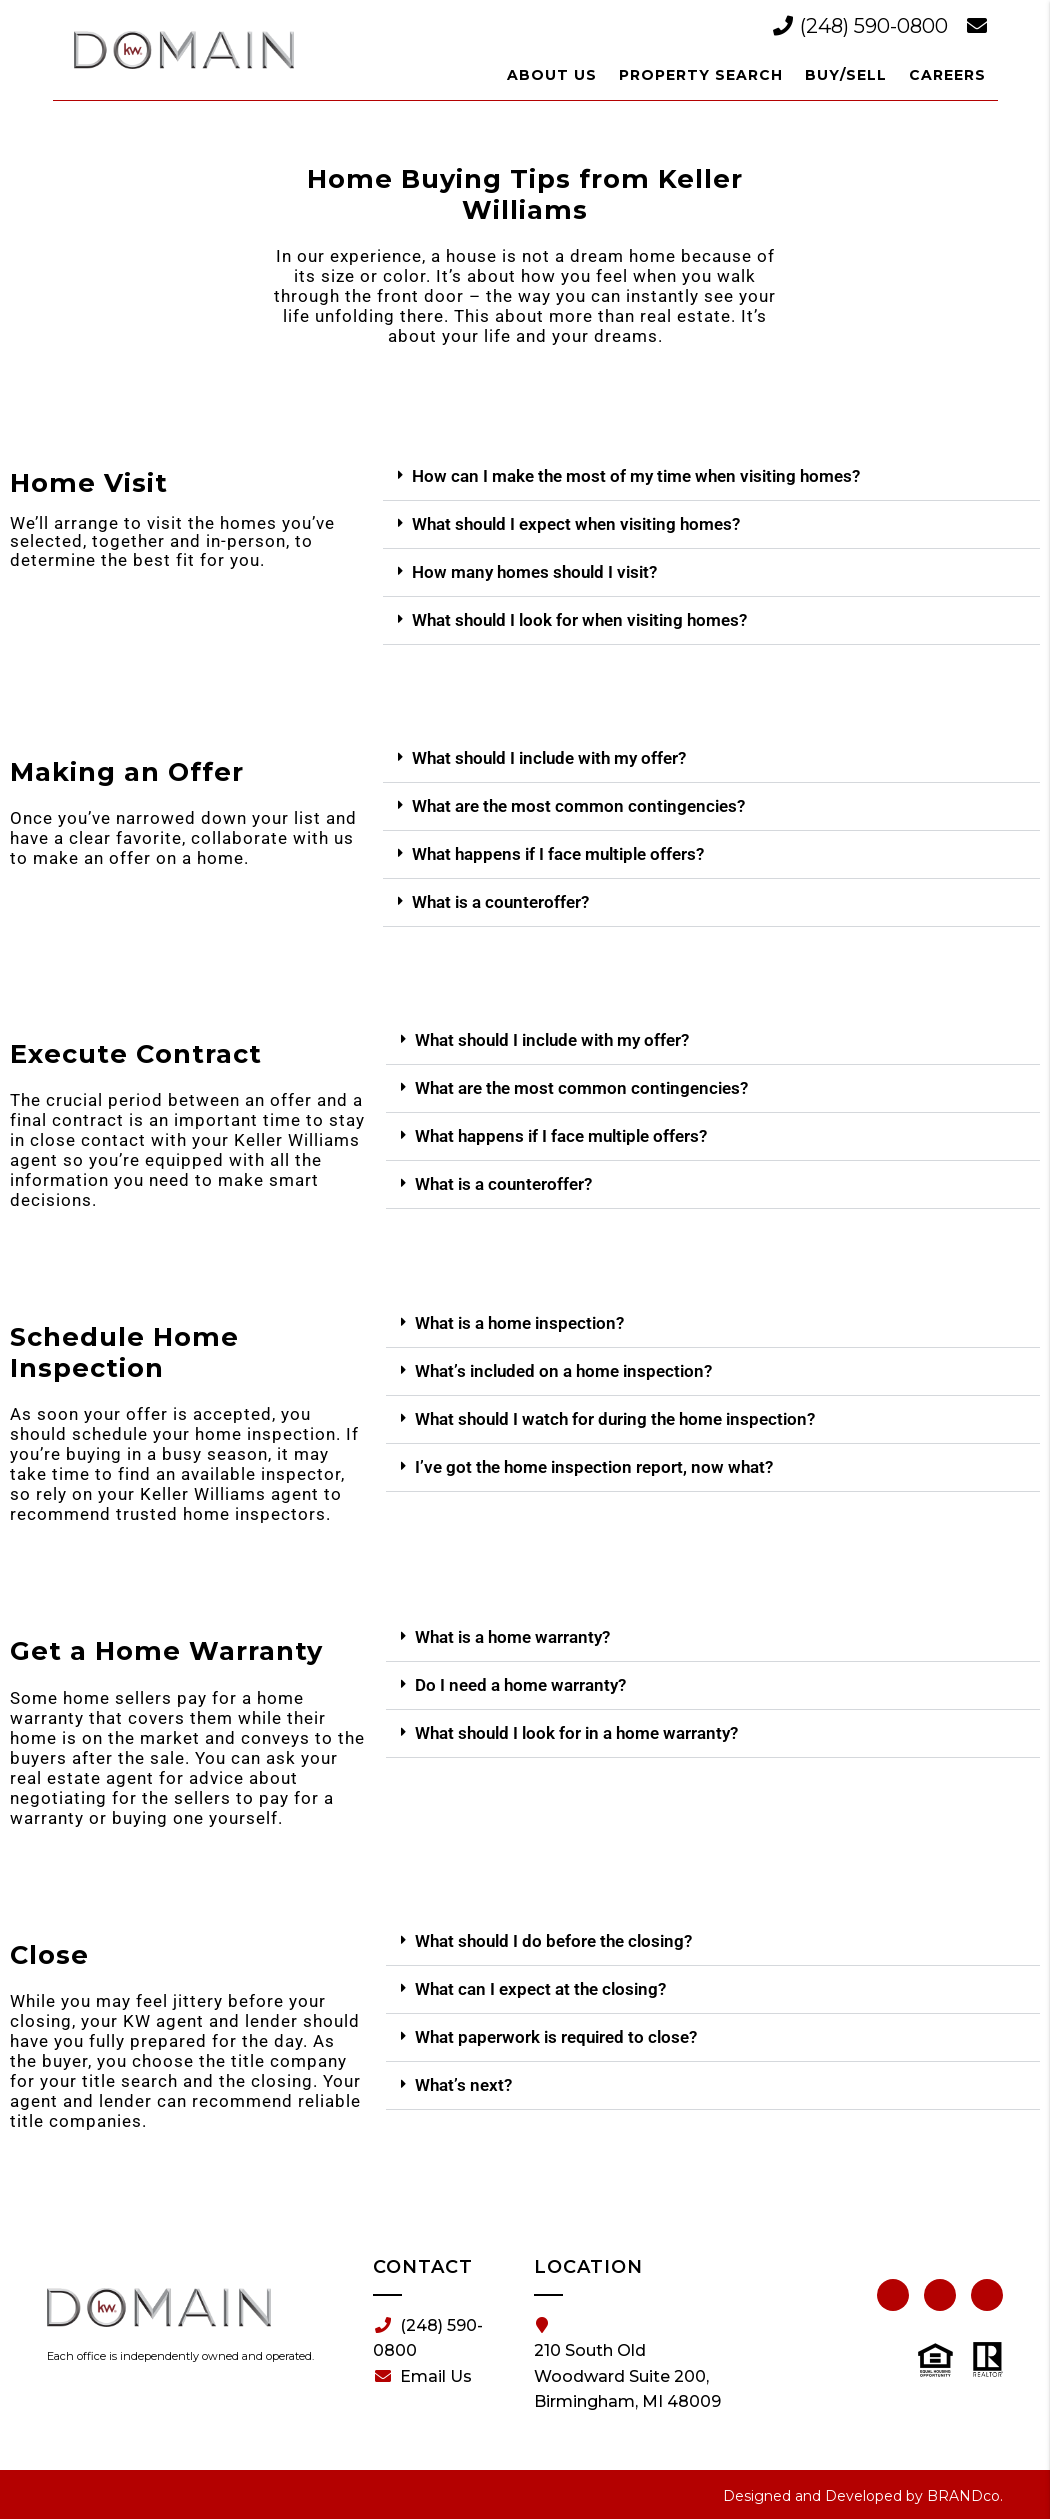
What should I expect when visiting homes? (576, 524)
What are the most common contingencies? (578, 806)
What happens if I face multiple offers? (558, 854)
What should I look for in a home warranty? (576, 1733)
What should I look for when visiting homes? (579, 620)
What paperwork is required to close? (556, 2037)
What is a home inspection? (519, 1323)
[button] (711, 477)
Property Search (701, 75)
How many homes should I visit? (534, 572)
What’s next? (463, 2085)
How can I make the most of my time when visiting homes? (636, 476)
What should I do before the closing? (553, 1941)
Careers (947, 75)
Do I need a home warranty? (520, 1685)
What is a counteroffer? (500, 902)
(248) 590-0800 (863, 26)
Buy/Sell (846, 75)
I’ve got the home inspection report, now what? (594, 1467)
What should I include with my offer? (549, 758)
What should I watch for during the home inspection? (615, 1419)
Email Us (423, 2377)
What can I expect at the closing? (540, 1989)
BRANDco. (965, 2496)
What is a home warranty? (512, 1637)
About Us (552, 75)
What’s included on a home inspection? (563, 1371)
